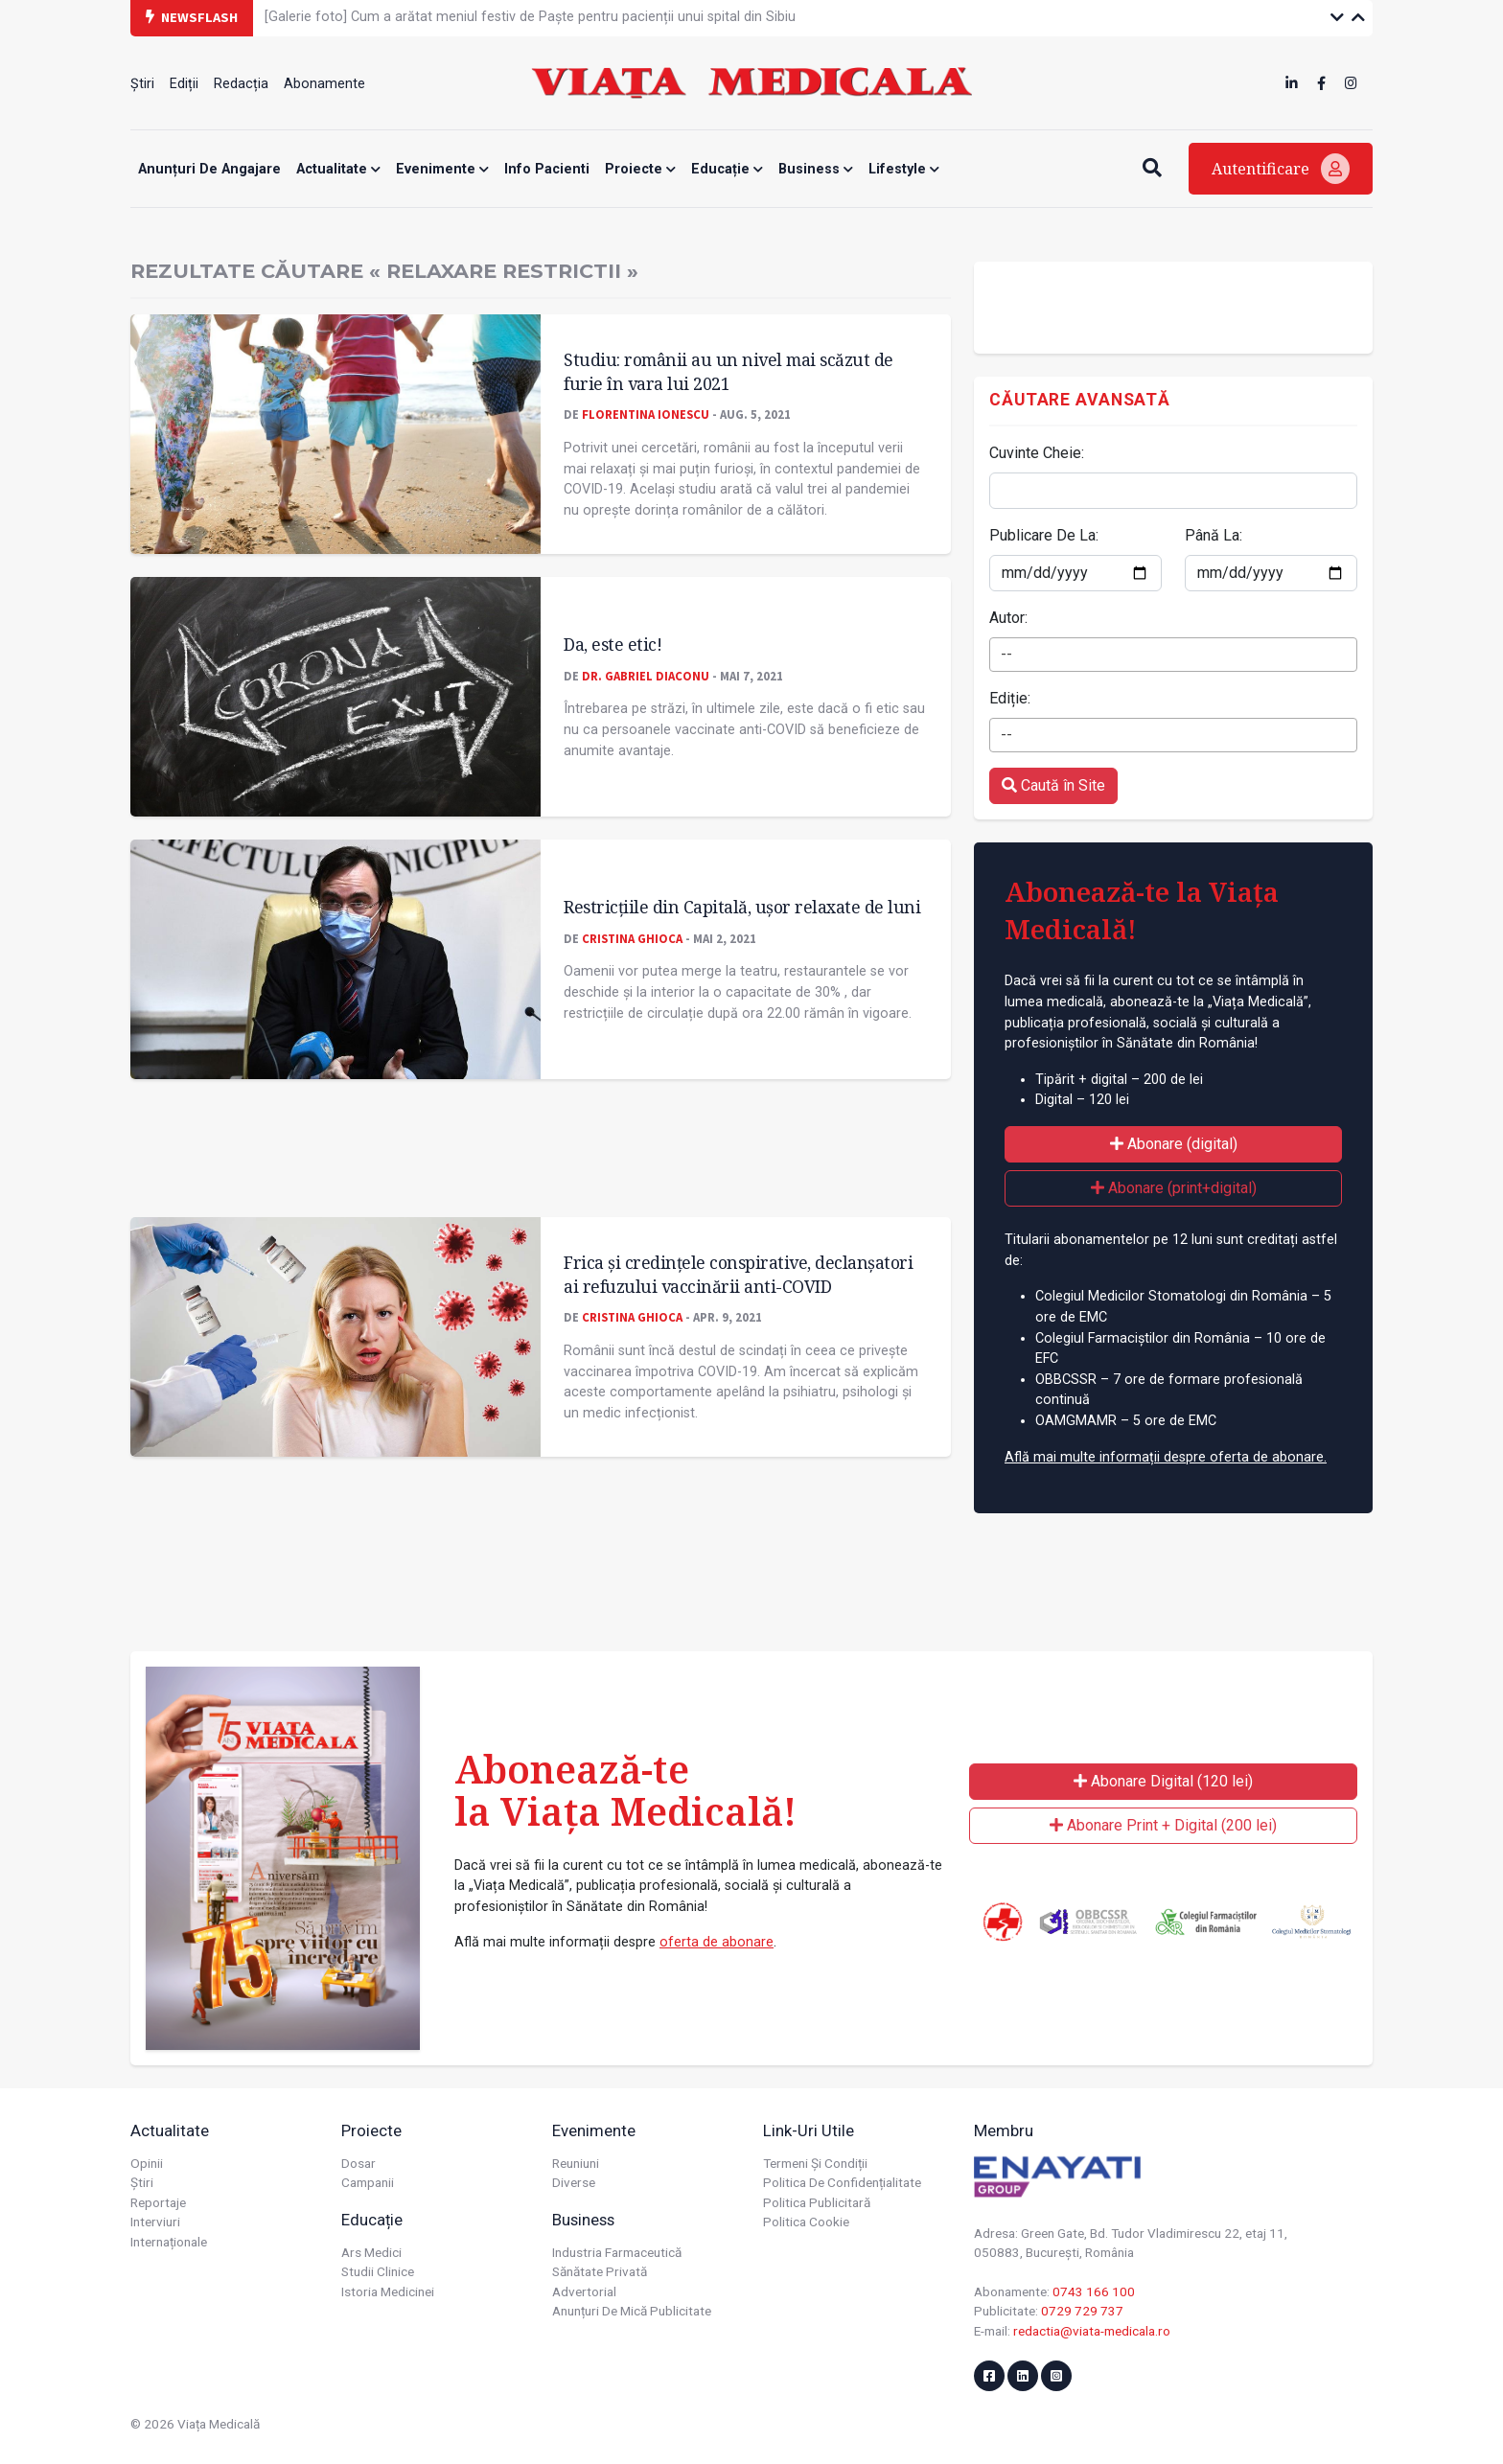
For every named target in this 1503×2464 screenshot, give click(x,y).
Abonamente (324, 84)
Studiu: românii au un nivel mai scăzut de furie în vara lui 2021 (728, 371)
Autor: (1008, 618)
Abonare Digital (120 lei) (1163, 1781)
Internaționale (168, 2241)
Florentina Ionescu (645, 414)
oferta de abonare (716, 1942)
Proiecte (640, 169)
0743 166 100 (1093, 2291)
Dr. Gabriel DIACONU (645, 675)
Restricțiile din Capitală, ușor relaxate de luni (742, 906)
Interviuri (155, 2221)
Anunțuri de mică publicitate (631, 2310)
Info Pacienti (547, 169)
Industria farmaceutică (617, 2252)
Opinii (146, 2163)
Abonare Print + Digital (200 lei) (1163, 1825)
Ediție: (1009, 698)
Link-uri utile (808, 2130)
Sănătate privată (599, 2271)
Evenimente (442, 169)
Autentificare (1281, 168)
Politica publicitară (816, 2202)
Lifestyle (903, 169)
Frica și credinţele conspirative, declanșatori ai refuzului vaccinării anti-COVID (738, 1274)
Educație (727, 169)
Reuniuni (575, 2163)
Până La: (1213, 535)
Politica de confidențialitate (842, 2182)
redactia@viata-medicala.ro (1091, 2330)
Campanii (367, 2182)
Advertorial (584, 2291)
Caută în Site (1053, 785)
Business (815, 169)
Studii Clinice (377, 2271)
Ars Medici (371, 2252)
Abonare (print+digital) (1174, 1188)
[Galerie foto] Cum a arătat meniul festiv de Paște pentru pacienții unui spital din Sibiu (530, 17)
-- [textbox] (1006, 654)
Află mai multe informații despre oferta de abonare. (1166, 1457)
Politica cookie (806, 2221)
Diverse (573, 2182)
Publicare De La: (1043, 535)
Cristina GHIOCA (632, 938)
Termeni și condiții (815, 2163)
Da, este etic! (612, 644)
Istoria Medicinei (387, 2291)
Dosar (358, 2163)
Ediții (184, 84)
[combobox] (1173, 654)
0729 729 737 (1082, 2310)
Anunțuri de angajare (209, 169)
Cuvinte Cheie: (1036, 453)
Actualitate (338, 169)
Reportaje (158, 2202)
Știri (142, 84)
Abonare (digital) (1173, 1144)
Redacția (241, 84)
